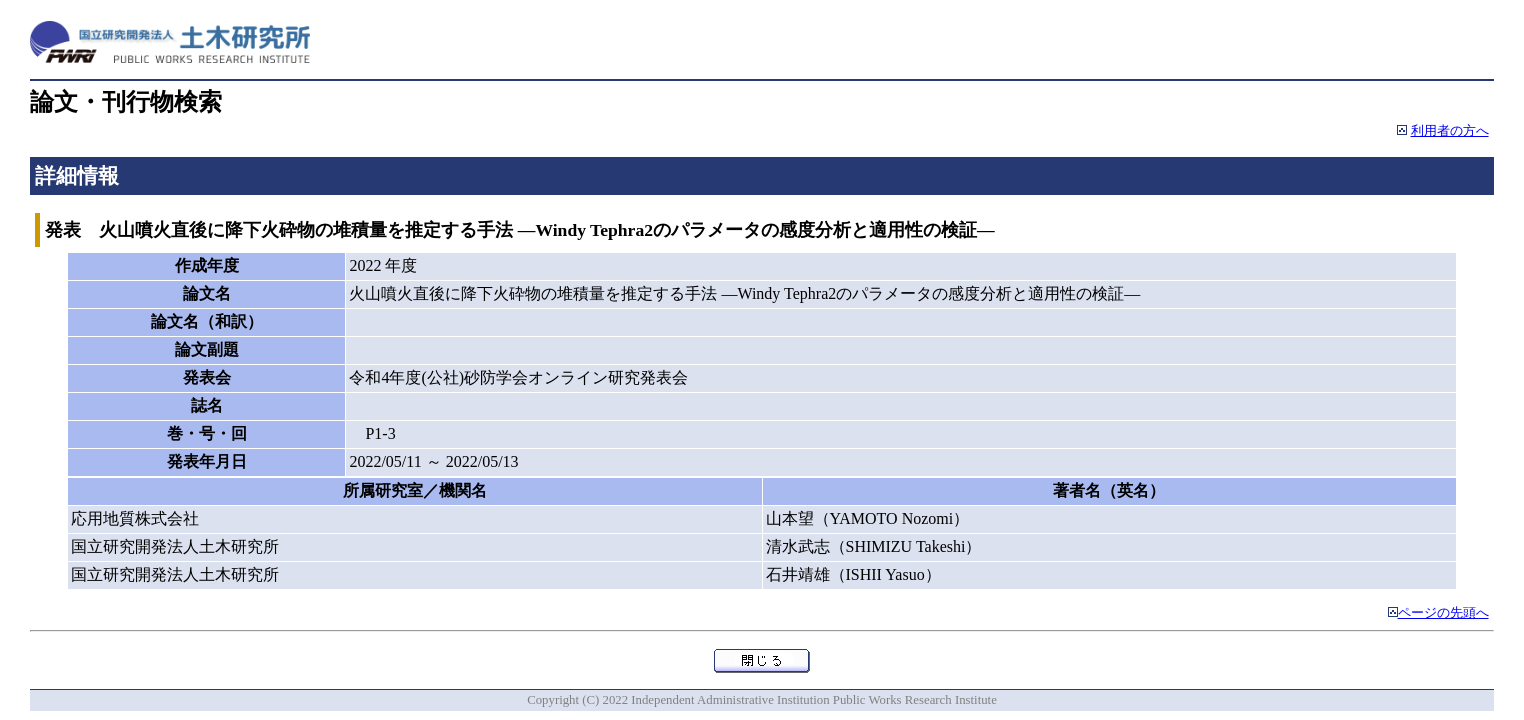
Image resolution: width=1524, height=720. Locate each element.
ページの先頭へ (1443, 613)
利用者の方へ (1450, 131)
